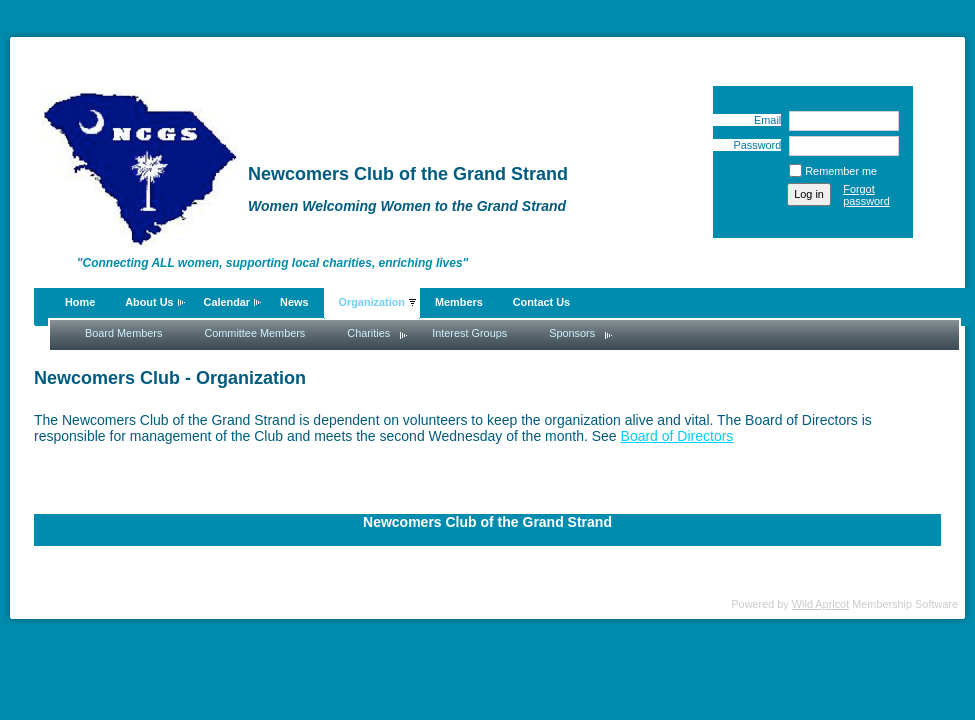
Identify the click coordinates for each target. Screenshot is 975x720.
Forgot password (866, 195)
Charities (368, 333)
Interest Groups (469, 333)
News (294, 302)
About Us (149, 302)
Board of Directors (677, 436)
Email (764, 120)
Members (459, 302)
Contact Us (541, 302)
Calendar (227, 302)
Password (753, 145)
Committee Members (254, 333)
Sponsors (572, 333)
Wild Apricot (820, 604)
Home (80, 302)
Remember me (841, 171)
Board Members (123, 333)
